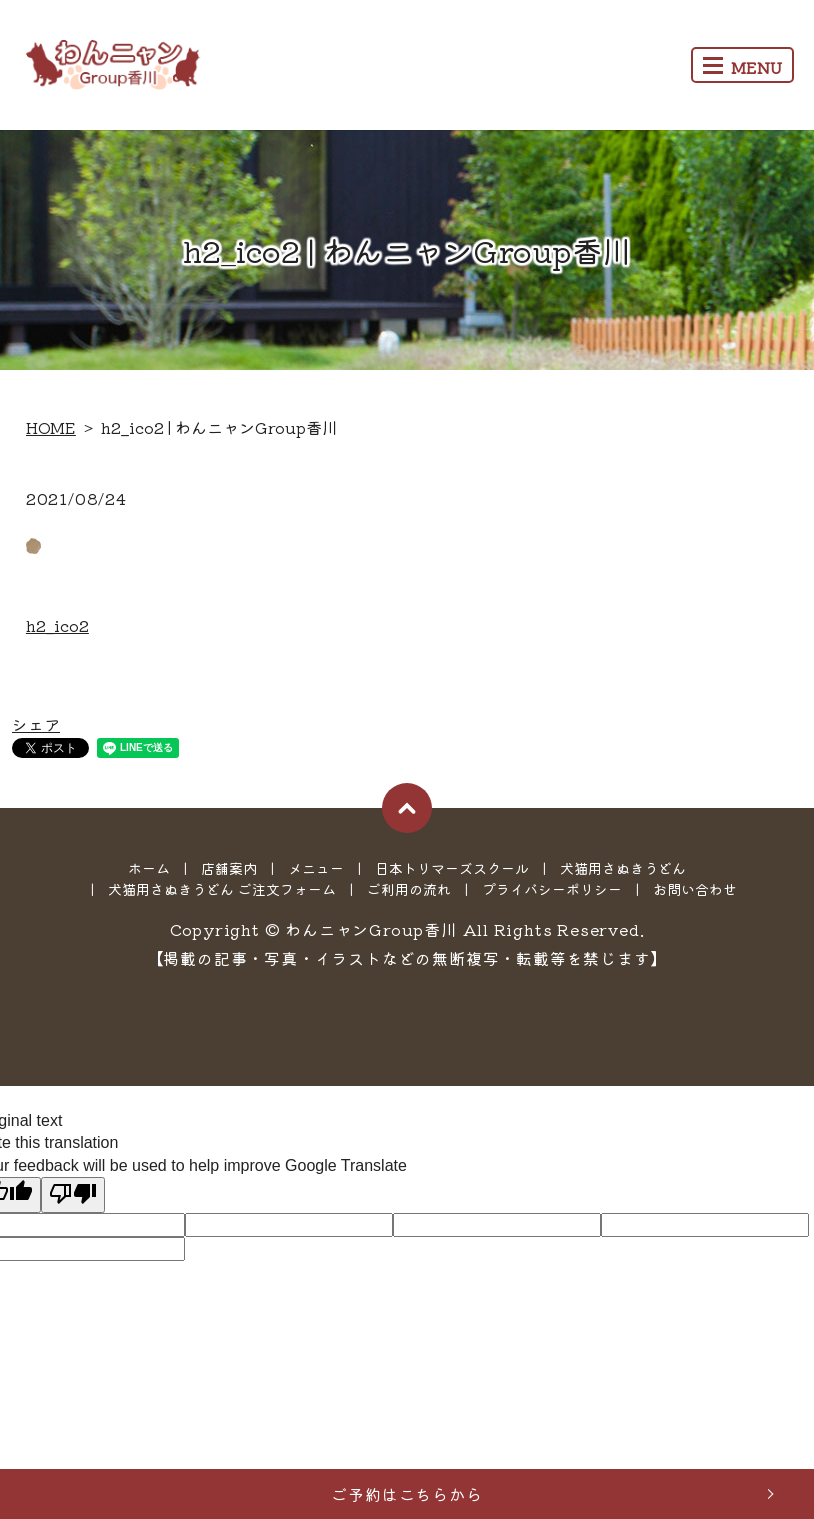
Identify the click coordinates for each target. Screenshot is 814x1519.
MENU (742, 67)
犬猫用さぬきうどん (623, 868)
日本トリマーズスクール (452, 868)
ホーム (149, 868)
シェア (36, 724)
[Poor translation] (73, 1195)
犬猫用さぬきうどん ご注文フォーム (222, 889)
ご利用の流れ (409, 889)
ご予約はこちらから (406, 1494)
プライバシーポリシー (552, 889)
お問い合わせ (695, 889)
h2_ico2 (57, 625)
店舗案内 (229, 868)
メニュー (316, 868)
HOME (51, 427)
